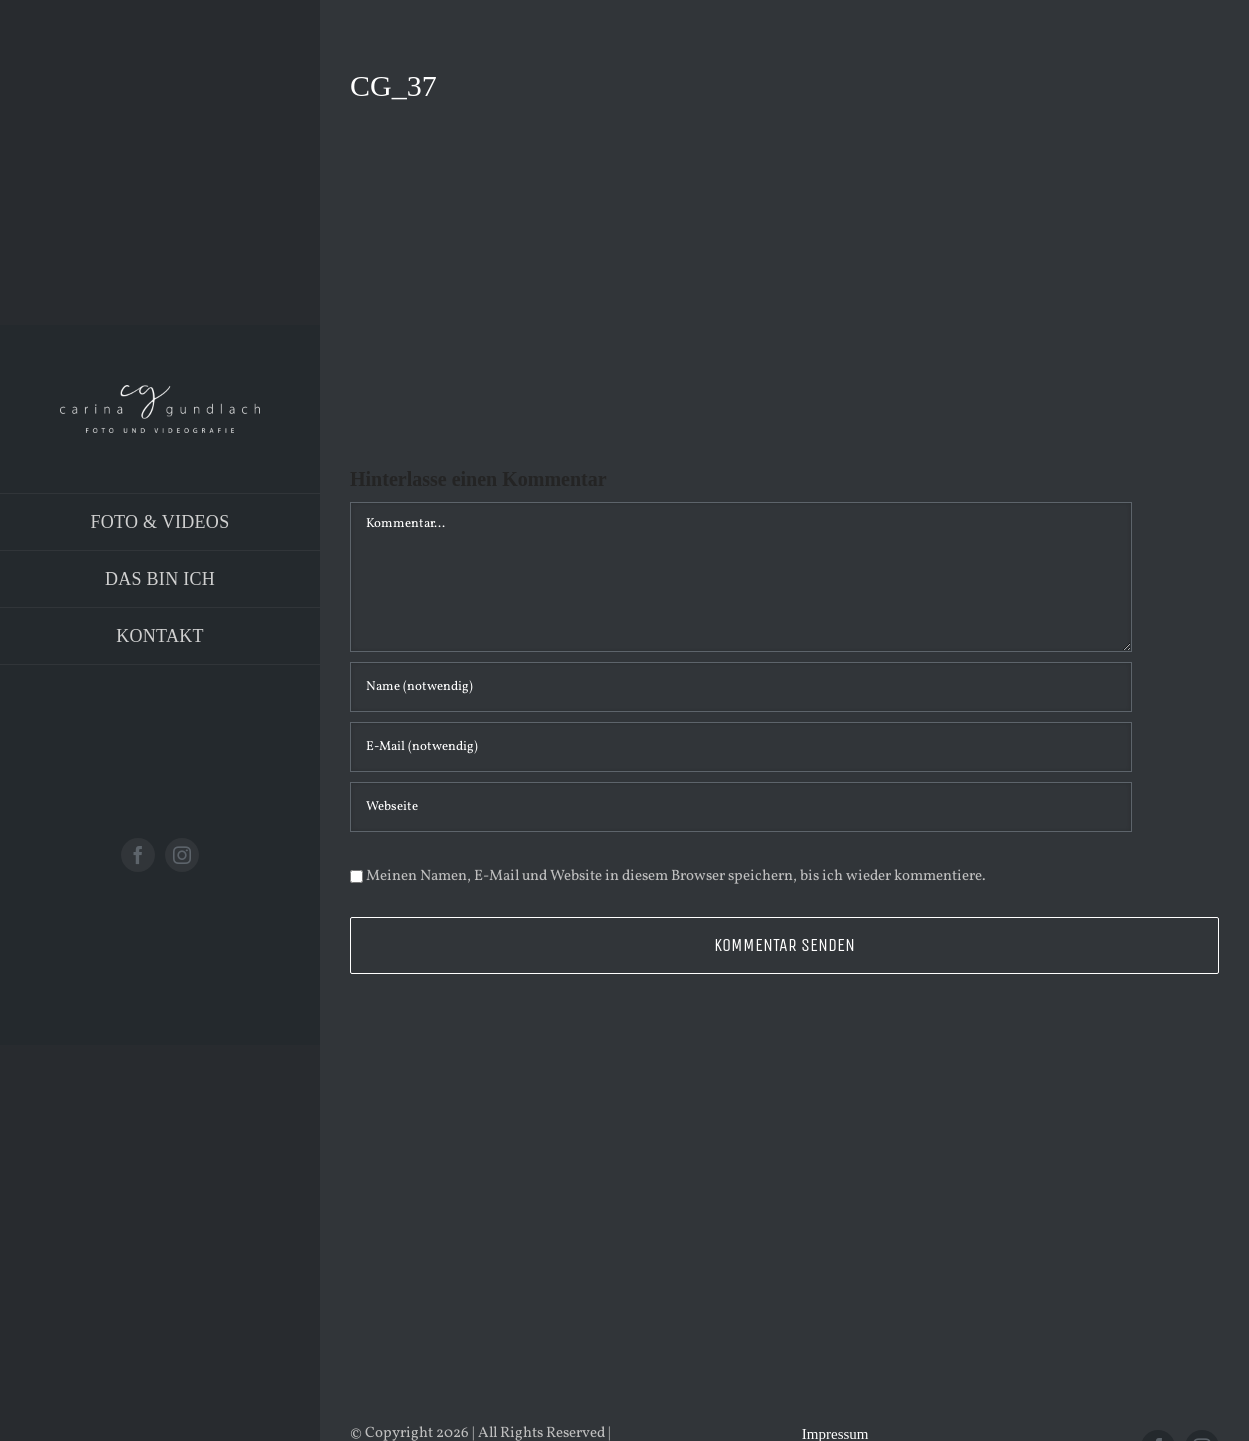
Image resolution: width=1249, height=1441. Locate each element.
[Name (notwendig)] (741, 687)
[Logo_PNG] (160, 392)
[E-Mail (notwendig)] (741, 747)
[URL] (741, 807)
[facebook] (138, 855)
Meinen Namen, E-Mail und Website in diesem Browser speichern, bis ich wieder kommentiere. (676, 876)
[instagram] (182, 855)
